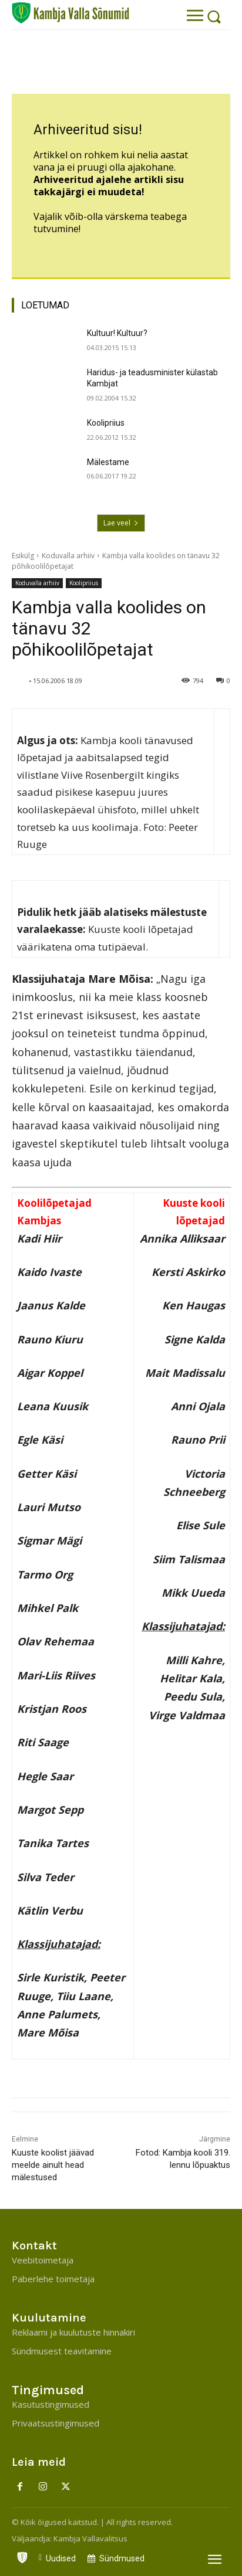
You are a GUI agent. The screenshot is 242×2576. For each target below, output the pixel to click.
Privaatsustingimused (55, 2423)
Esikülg (23, 556)
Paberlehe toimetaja (53, 2279)
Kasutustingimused (50, 2404)
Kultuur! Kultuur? (117, 333)
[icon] (22, 2554)
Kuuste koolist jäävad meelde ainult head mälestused (53, 2165)
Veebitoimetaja (42, 2260)
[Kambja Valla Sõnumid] (70, 12)
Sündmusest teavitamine (62, 2351)
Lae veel (121, 523)
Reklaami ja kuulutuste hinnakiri (73, 2332)
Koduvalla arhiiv (68, 556)
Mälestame (108, 462)
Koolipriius (106, 422)
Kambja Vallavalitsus (90, 2538)
